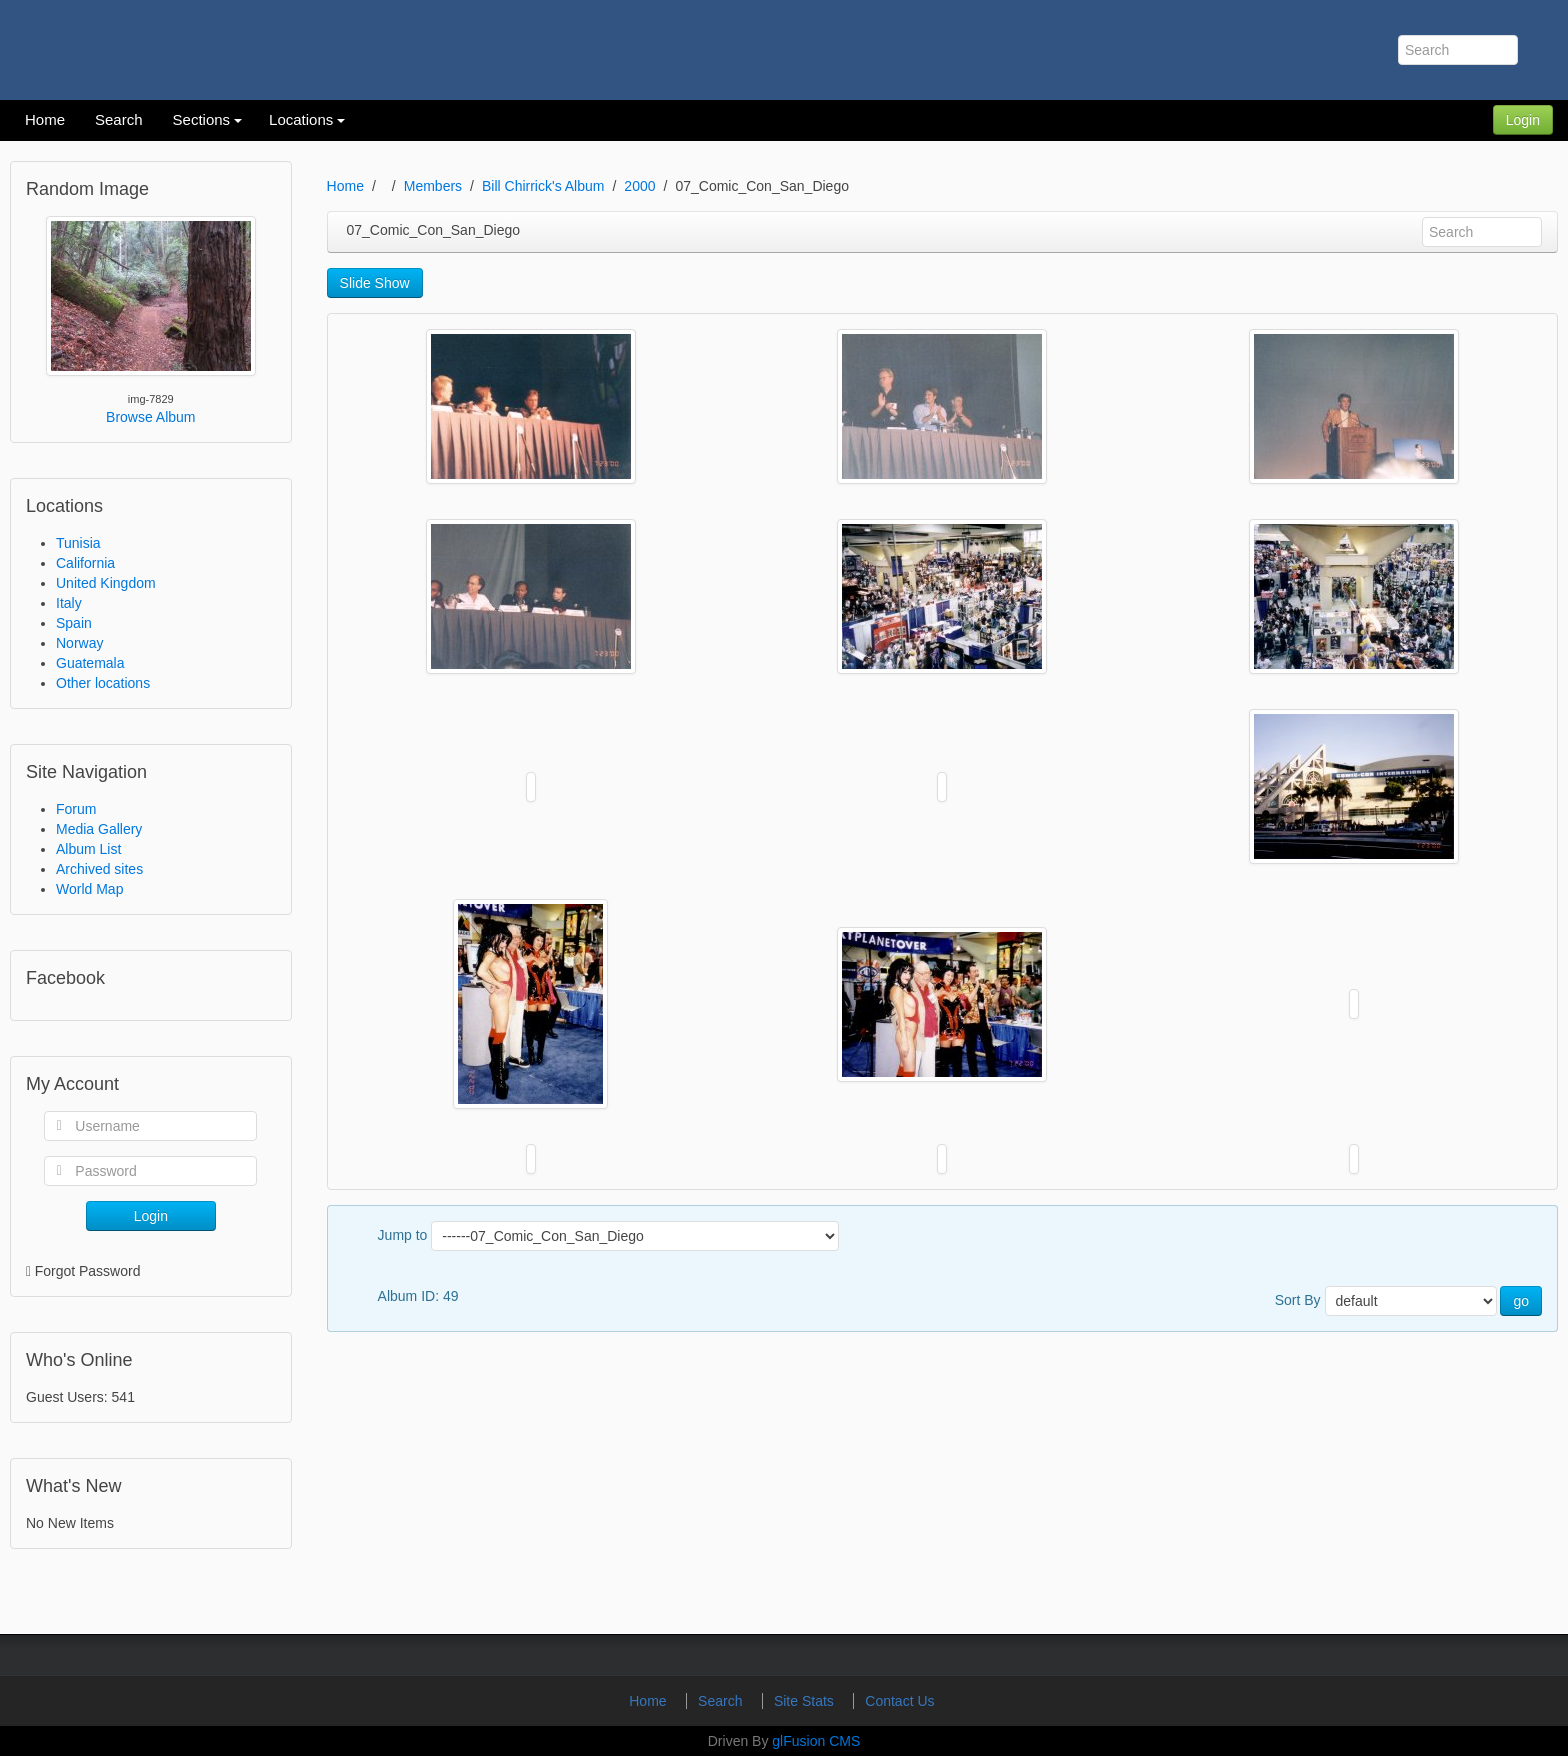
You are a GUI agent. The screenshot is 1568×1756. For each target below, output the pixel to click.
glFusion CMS (816, 1741)
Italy (69, 603)
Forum (76, 809)
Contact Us (899, 1701)
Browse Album (150, 417)
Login (1523, 120)
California (85, 563)
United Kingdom (106, 583)
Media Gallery (99, 829)
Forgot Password (88, 1271)
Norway (79, 643)
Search (722, 1701)
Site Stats (806, 1701)
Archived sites (99, 869)
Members (433, 186)
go (1521, 1301)
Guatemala (90, 663)
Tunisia (78, 543)
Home (345, 186)
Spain (74, 623)
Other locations (103, 683)
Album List (88, 849)
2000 (639, 186)
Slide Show (375, 283)
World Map (89, 889)
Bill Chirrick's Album (543, 186)
